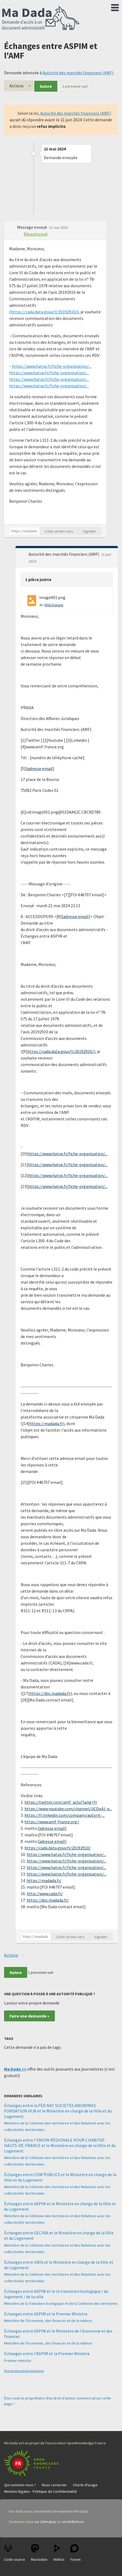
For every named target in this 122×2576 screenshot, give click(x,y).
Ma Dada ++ (15, 2069)
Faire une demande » (29, 2016)
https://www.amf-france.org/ (51, 1821)
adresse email (40, 768)
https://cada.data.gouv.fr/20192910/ (44, 311)
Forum (75, 2553)
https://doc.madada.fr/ (48, 1900)
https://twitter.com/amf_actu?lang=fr (60, 1802)
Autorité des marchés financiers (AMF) (78, 72)
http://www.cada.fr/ (45, 1893)
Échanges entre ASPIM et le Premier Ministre (45, 2313)
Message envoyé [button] (32, 227)
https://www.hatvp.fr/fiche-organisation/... (51, 366)
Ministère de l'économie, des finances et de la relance (48, 2320)
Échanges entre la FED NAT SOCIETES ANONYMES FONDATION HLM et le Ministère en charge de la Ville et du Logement (58, 2111)
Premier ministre (17, 2360)
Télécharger (54, 605)
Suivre (46, 86)
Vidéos (58, 2553)
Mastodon (39, 2553)
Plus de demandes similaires (24, 2371)
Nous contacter (54, 2484)
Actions (17, 85)
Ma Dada (41, 18)
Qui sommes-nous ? (20, 2484)
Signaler (89, 531)
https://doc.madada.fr (50, 1693)
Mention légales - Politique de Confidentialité (40, 2491)
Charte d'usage (85, 2484)
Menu (115, 6)
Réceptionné (36, 234)
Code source (14, 2553)
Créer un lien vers (59, 531)
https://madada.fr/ (44, 1880)
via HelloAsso (73, 2521)
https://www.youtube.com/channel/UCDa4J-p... (68, 1808)
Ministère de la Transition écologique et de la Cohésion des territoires (61, 2303)
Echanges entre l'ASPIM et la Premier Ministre (47, 2353)
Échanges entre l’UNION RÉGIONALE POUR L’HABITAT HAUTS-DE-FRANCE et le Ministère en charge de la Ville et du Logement (60, 2145)
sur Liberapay (45, 2521)
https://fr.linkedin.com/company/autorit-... (64, 1815)
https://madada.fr (46, 1423)
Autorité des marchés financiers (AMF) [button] (64, 554)
